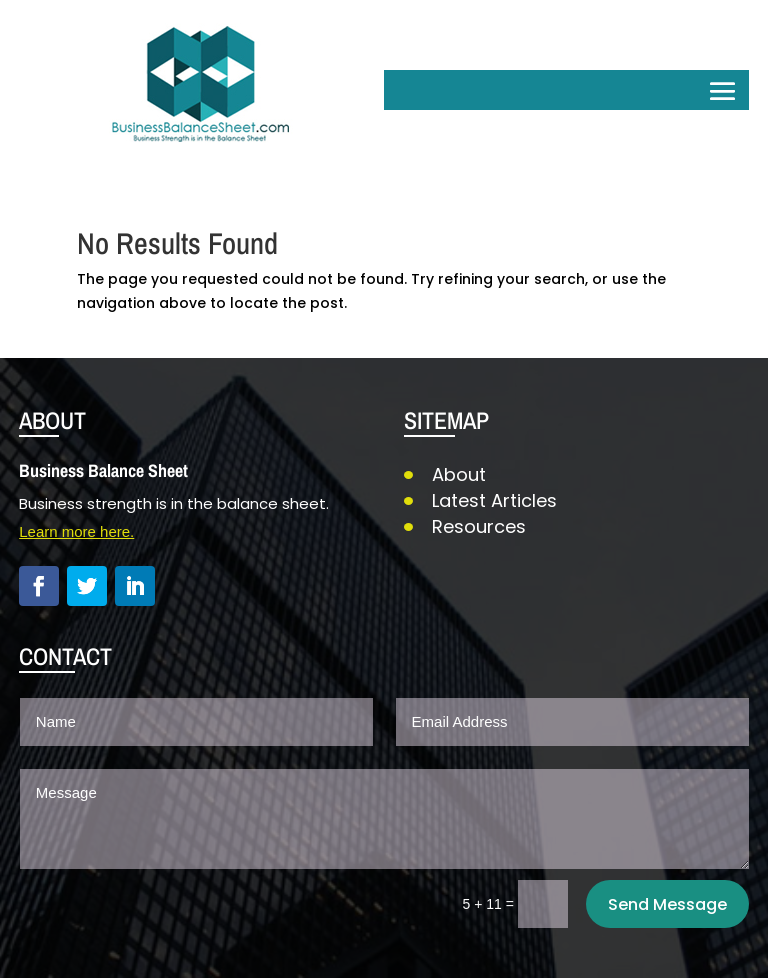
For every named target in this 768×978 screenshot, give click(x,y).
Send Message (667, 904)
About (459, 474)
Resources (479, 526)
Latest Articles (494, 500)
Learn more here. (76, 531)
